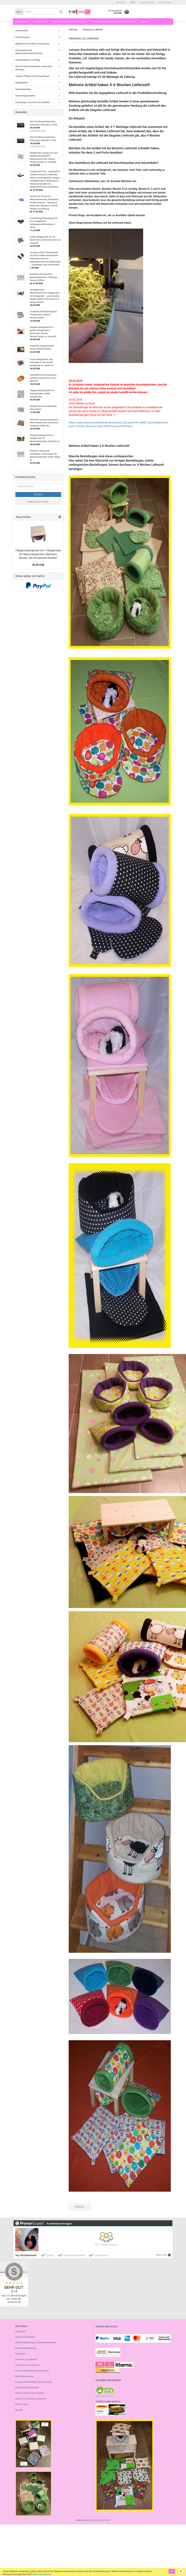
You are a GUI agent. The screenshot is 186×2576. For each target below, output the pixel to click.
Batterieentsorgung (24, 2376)
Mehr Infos (163, 2255)
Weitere (144, 21)
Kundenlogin (147, 2)
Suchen (121, 2)
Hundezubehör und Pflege (27, 60)
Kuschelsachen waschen (27, 2387)
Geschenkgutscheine (25, 95)
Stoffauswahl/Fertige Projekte (29, 2393)
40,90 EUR (38, 564)
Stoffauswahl (22, 21)
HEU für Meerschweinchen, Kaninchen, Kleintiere (33, 68)
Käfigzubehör (21, 82)
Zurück (79, 2207)
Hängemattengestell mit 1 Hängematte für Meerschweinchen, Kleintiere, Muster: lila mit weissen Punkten (38, 554)
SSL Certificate (104, 2396)
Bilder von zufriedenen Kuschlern (30, 2398)
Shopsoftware (82, 2520)
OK (171, 2571)
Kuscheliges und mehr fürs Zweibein (32, 102)
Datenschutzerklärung (25, 2348)
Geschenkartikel (23, 89)
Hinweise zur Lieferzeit (26, 2359)
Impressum (20, 2331)
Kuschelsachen (40, 21)
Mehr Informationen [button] (41, 2574)
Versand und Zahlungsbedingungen (32, 2370)
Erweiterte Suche (38, 502)
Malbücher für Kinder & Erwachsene (70, 21)
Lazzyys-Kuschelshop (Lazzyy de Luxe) (33, 2382)
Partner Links (21, 2404)
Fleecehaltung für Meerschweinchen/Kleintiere (114, 21)
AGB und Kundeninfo (25, 2337)
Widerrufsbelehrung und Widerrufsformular (35, 2342)
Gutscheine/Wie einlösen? (27, 2365)
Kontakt (19, 2410)
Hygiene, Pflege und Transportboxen (32, 76)
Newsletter (20, 2354)
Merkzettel (165, 2)
